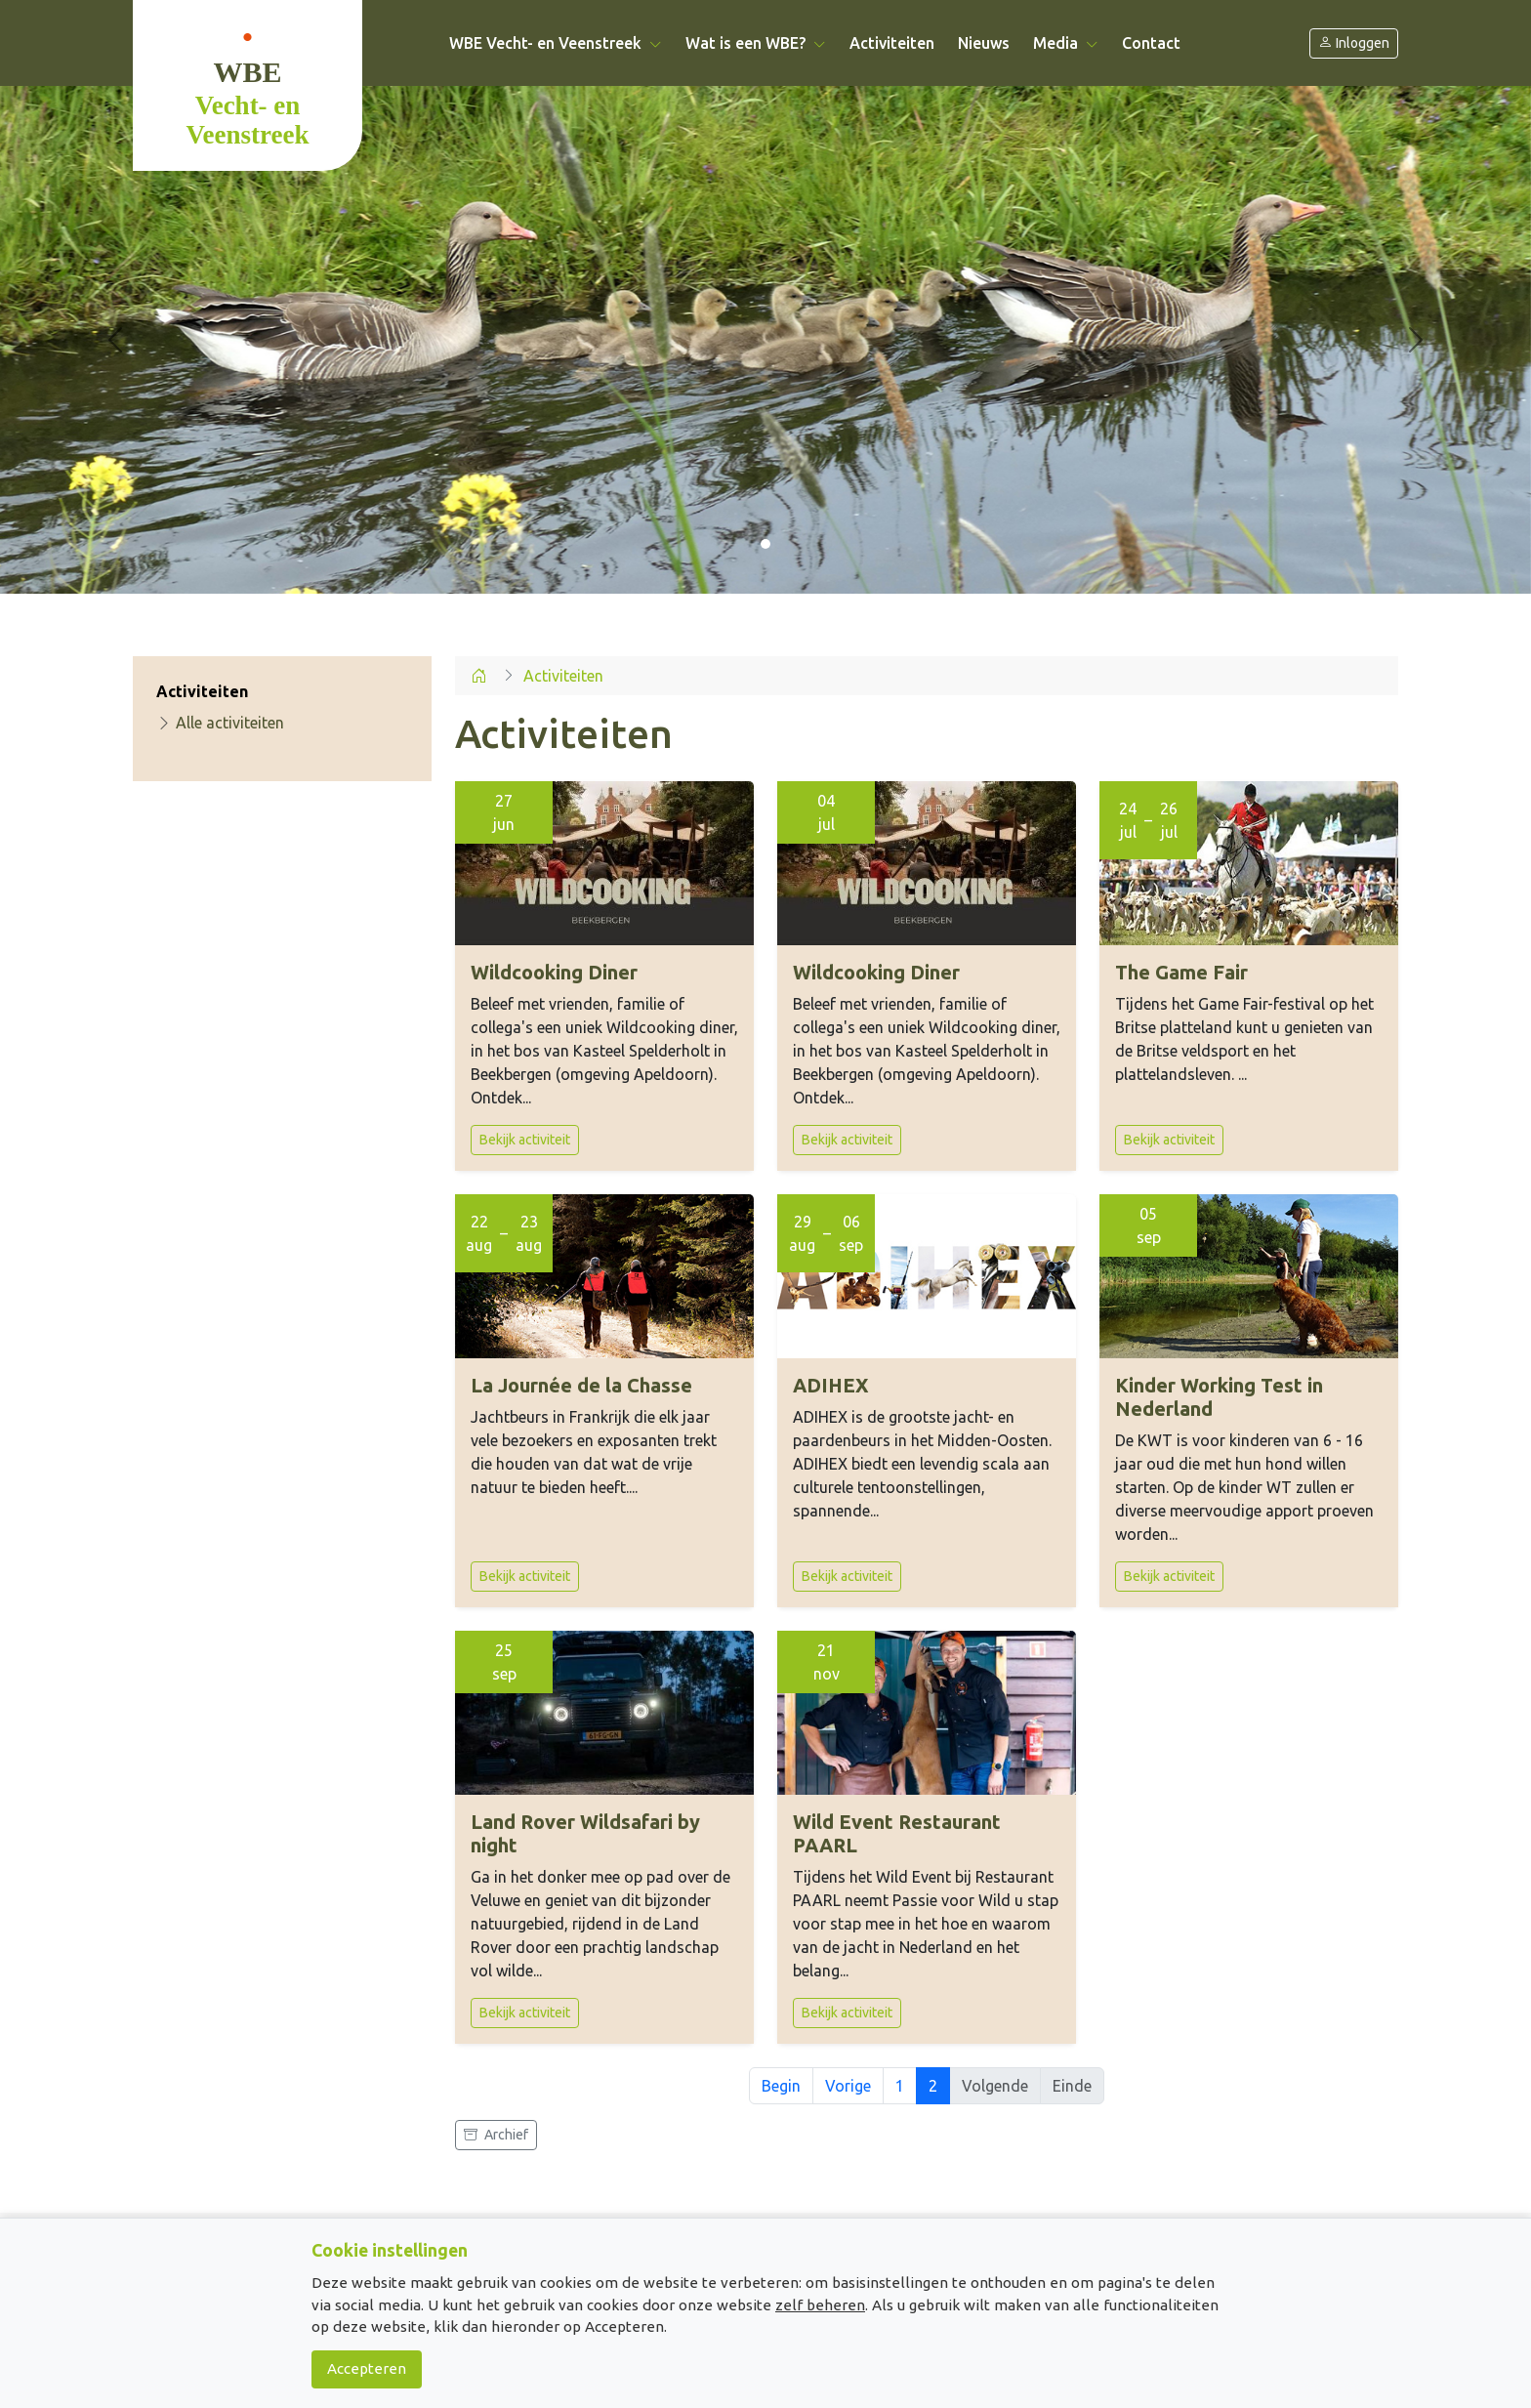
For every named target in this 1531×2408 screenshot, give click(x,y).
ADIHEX (831, 1385)
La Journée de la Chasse (581, 1385)
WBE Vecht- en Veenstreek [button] (555, 43)
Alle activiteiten (220, 722)
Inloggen (1353, 43)
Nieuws (984, 43)
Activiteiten (891, 43)
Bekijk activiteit (524, 1139)
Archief (496, 2134)
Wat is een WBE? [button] (755, 43)
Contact (1151, 43)
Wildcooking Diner (554, 972)
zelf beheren (820, 2305)
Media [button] (1065, 43)
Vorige (848, 2086)
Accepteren (366, 2368)
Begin (781, 2086)
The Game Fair (1181, 972)
